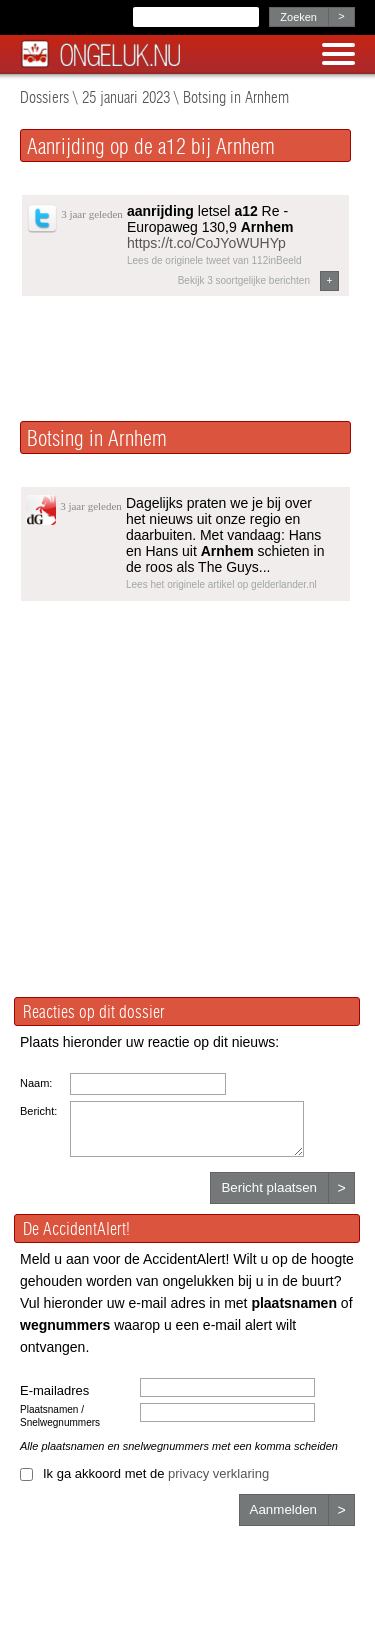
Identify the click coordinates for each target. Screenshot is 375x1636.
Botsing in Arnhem (236, 97)
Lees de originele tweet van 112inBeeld (214, 260)
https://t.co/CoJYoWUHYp (206, 243)
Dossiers (44, 97)
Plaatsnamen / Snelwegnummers (60, 1416)
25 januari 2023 (126, 97)
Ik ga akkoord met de (156, 1473)
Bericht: (38, 1111)
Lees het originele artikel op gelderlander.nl (221, 584)
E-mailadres (54, 1390)
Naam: (36, 1083)
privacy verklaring (218, 1473)
